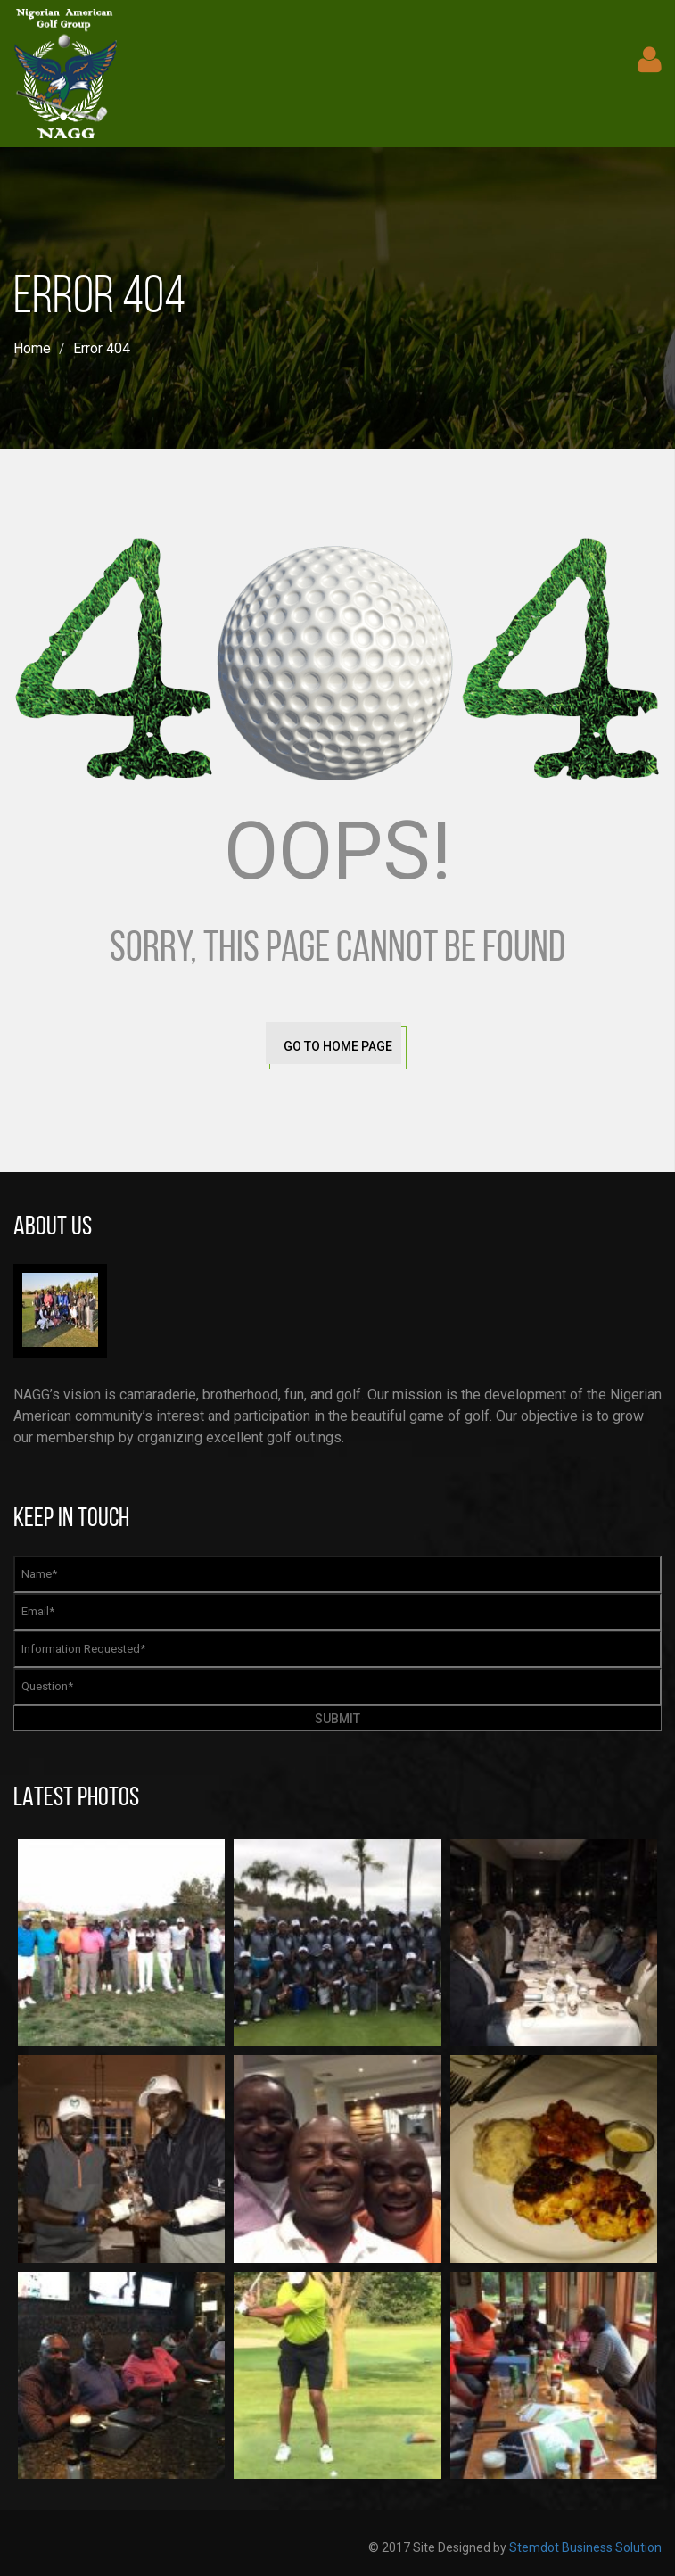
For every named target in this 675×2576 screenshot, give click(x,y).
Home (32, 348)
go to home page (338, 1046)
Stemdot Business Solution (585, 2547)
